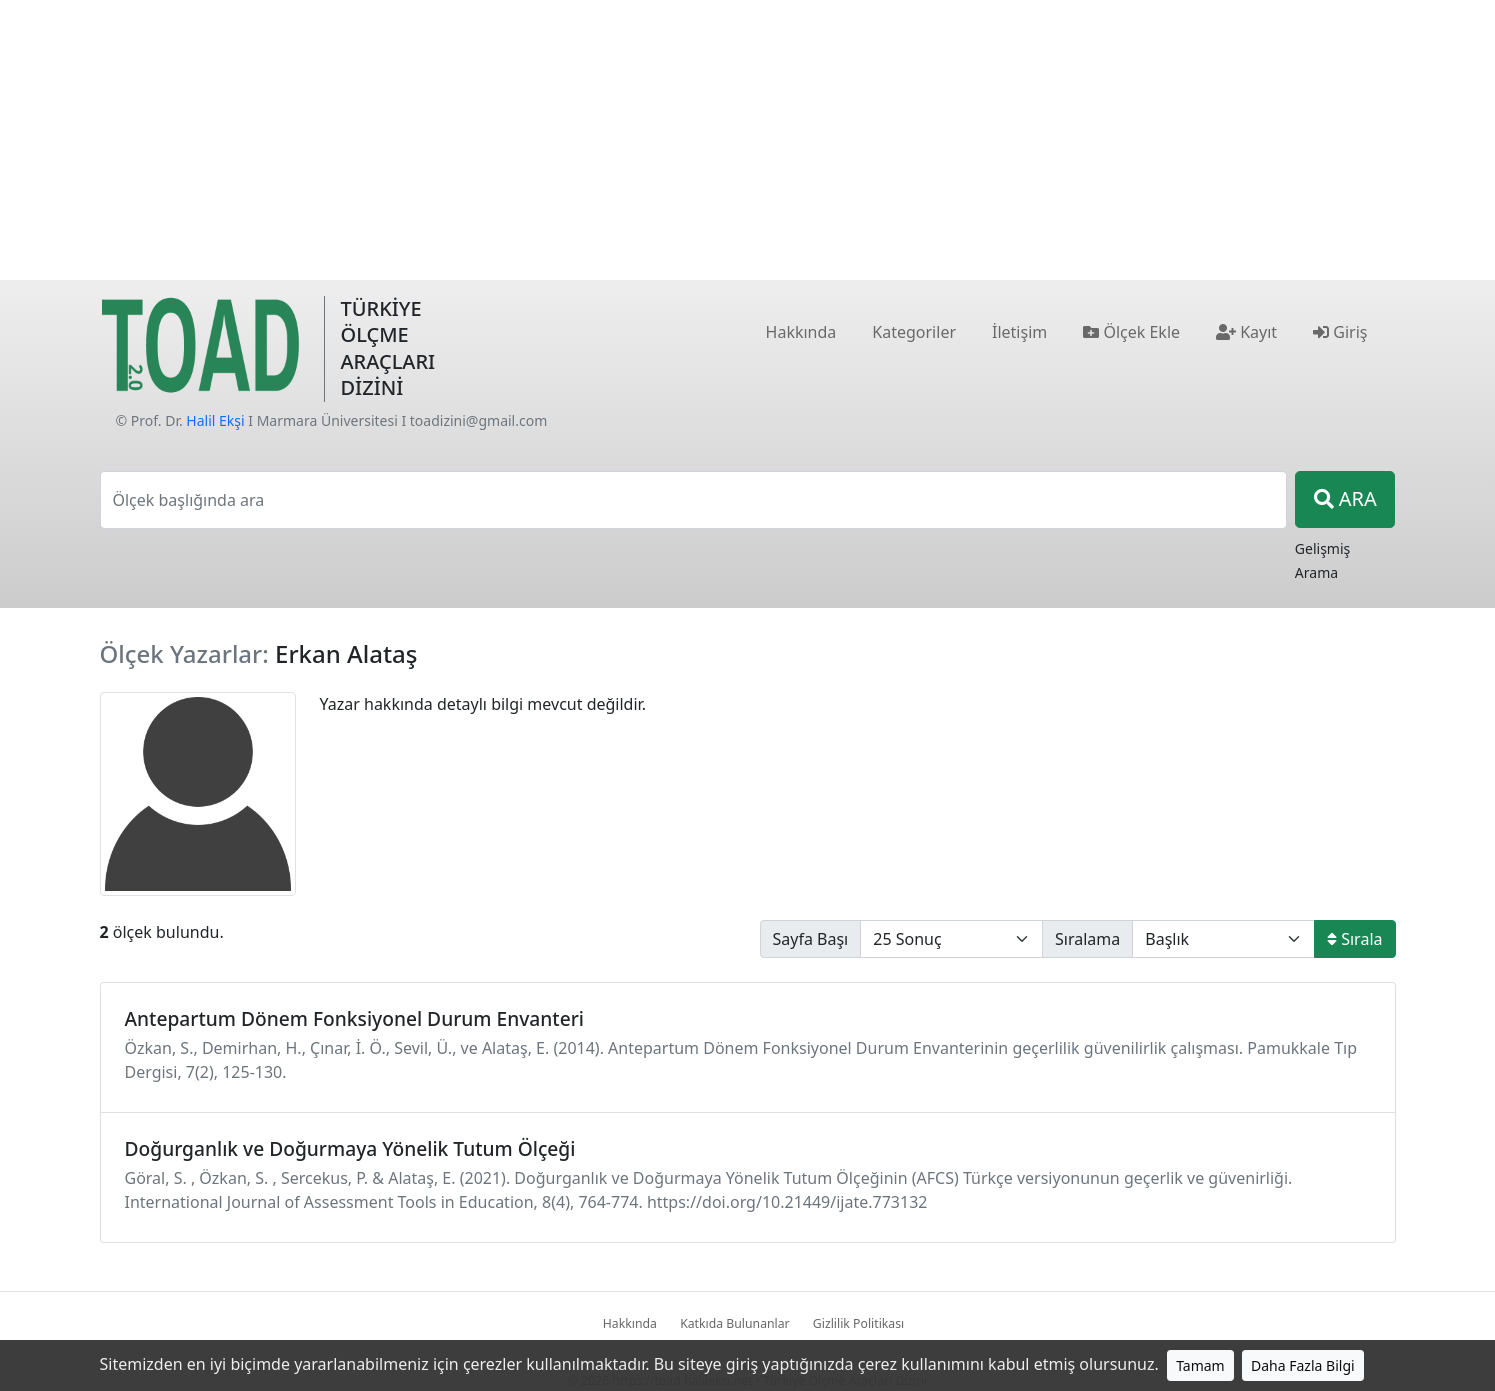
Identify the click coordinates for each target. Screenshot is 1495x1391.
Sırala (1354, 939)
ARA (1345, 498)
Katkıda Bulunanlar (735, 1323)
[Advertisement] (748, 140)
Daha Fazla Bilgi (1303, 1365)
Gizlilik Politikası (858, 1323)
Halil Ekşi (215, 420)
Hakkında (630, 1323)
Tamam (1200, 1365)
